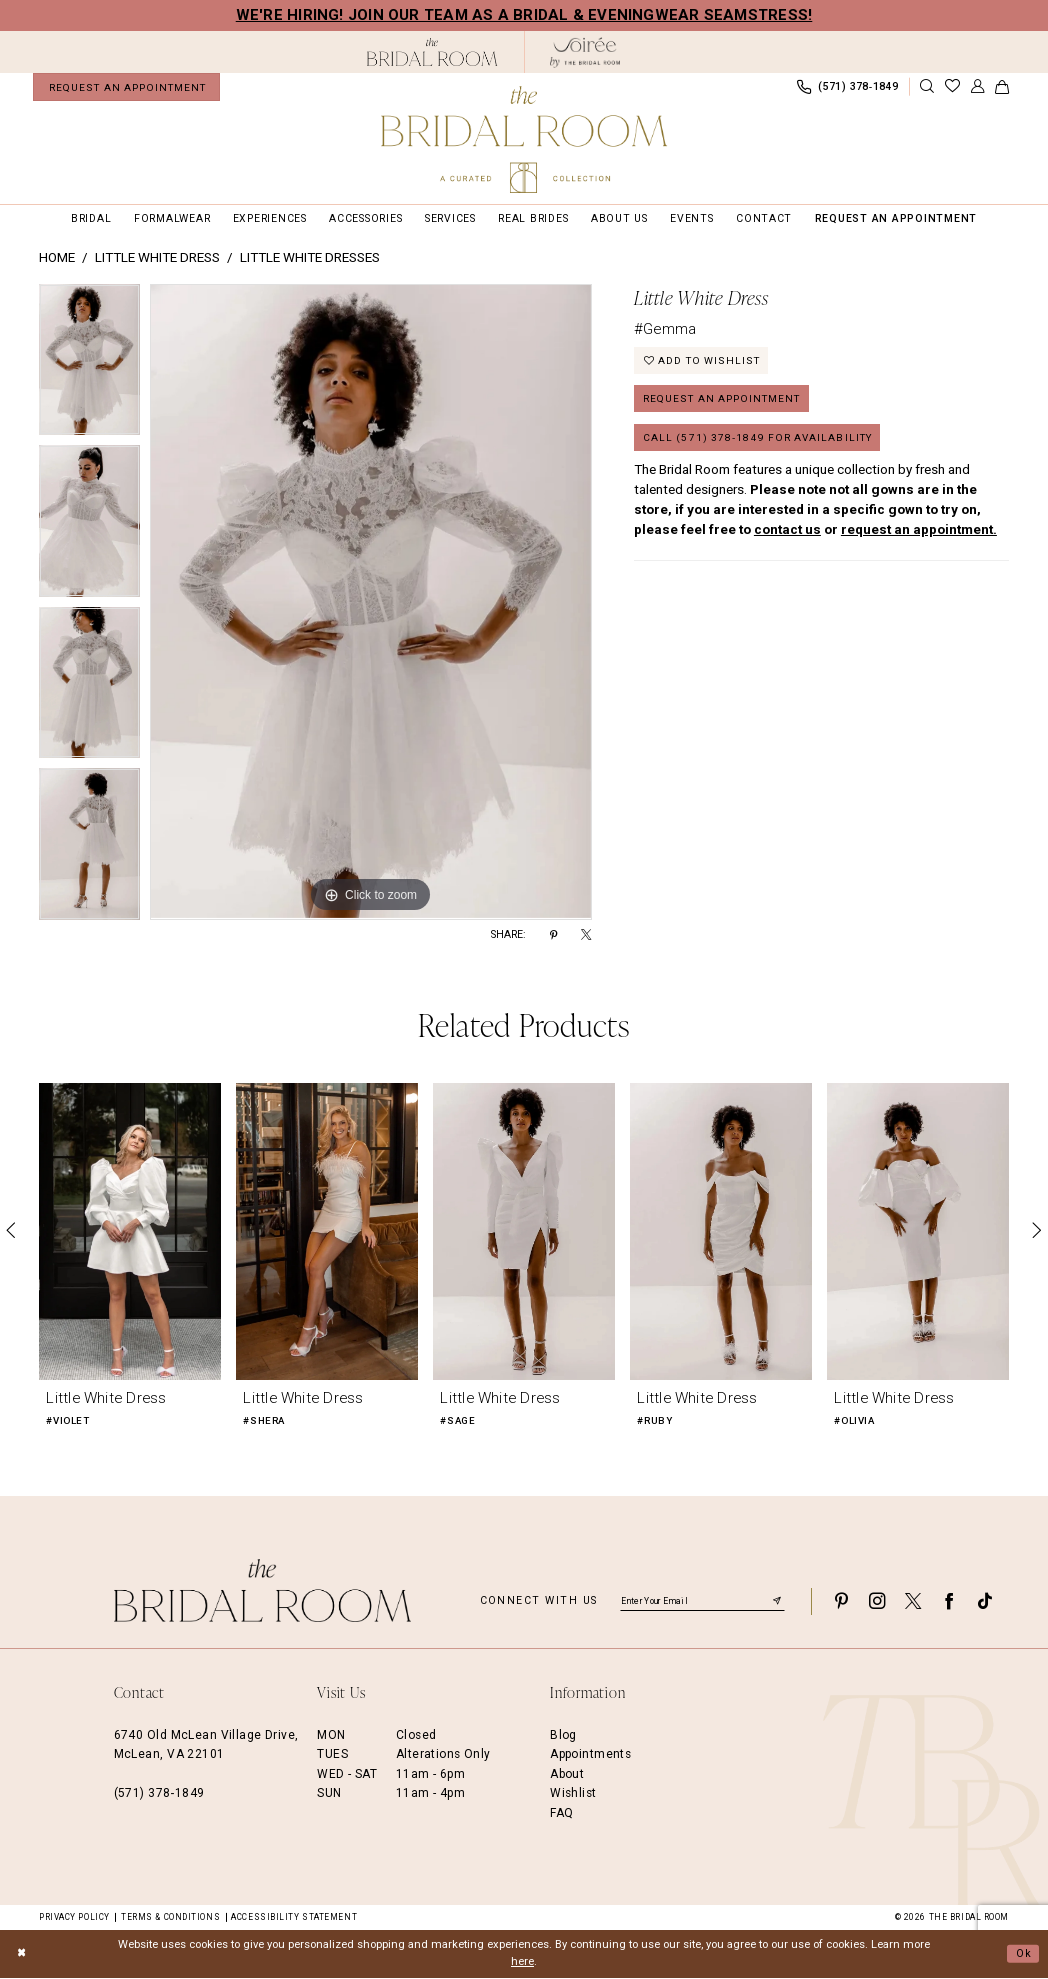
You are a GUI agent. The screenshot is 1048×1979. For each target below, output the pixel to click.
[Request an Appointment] (126, 87)
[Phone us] (847, 87)
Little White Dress (157, 258)
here (522, 1962)
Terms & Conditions (170, 1917)
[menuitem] (126, 87)
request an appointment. (919, 535)
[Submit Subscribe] (777, 1602)
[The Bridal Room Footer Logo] (263, 1591)
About (567, 1775)
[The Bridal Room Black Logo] (432, 52)
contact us (787, 535)
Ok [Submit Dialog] (1023, 1953)
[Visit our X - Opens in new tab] (913, 1602)
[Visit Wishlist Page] (952, 87)
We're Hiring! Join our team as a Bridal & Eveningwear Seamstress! (524, 15)
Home (57, 258)
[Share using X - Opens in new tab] (586, 936)
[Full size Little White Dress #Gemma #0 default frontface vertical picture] (371, 603)
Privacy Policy (74, 1917)
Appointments (590, 1755)
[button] (977, 87)
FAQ (561, 1813)
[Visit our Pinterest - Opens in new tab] (841, 1602)
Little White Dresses (310, 258)
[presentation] (130, 1231)
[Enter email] (702, 1602)
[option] (89, 366)
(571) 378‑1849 (159, 1794)
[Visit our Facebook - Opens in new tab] (949, 1602)
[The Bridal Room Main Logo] (524, 139)
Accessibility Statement (294, 1917)
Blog (563, 1736)
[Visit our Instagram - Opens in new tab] (877, 1602)
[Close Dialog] (22, 1955)
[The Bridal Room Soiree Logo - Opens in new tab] (585, 52)
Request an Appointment (726, 402)
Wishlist (573, 1794)
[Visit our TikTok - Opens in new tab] (985, 1602)
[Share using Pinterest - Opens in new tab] (553, 936)
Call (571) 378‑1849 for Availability (763, 442)
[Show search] (927, 87)
